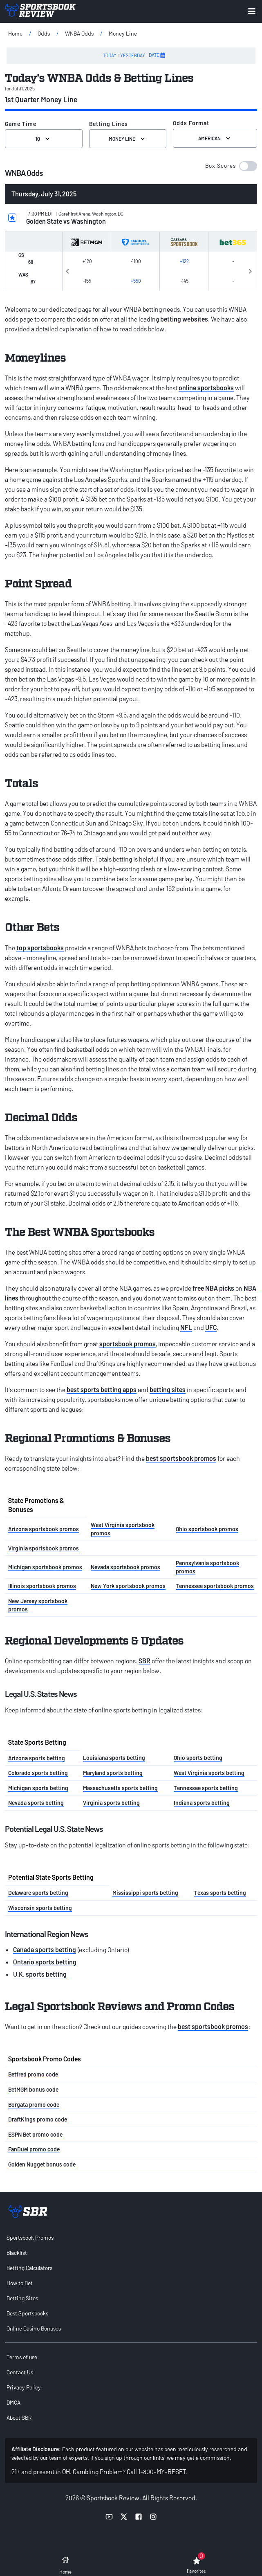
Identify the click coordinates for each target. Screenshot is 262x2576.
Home (15, 33)
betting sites (168, 1389)
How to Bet (20, 2282)
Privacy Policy (24, 2387)
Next (250, 269)
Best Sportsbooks (27, 2313)
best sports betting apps (102, 1389)
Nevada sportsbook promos (125, 1567)
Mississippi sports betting (145, 1892)
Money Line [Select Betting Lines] (128, 139)
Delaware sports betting (38, 1892)
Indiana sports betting (202, 1802)
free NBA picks (213, 1288)
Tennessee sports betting (206, 1787)
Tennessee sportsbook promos (215, 1585)
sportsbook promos (127, 1344)
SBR (144, 1661)
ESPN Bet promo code (35, 2134)
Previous (67, 269)
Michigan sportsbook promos (45, 1567)
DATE (157, 55)
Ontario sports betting (44, 1962)
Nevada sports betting (36, 1802)
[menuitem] (131, 2237)
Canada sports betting (44, 1949)
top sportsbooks (40, 948)
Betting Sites (22, 2298)
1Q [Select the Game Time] (44, 139)
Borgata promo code (33, 2104)
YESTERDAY (132, 55)
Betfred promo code (33, 2074)
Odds (44, 33)
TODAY (109, 55)
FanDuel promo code (34, 2149)
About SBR (19, 2417)
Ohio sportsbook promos (207, 1528)
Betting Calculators (29, 2267)
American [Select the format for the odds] (215, 138)
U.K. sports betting (40, 1974)
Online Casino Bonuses (34, 2328)
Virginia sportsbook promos (43, 1548)
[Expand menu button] (252, 11)
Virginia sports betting (111, 1802)
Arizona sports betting (36, 1758)
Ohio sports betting (198, 1757)
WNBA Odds (79, 33)
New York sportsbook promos (128, 1585)
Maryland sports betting (113, 1772)
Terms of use (22, 2356)
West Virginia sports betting (209, 1772)
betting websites (184, 319)
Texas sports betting (220, 1892)
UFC (211, 1327)
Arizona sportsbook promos (43, 1528)
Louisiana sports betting (114, 1757)
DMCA (13, 2402)
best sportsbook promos (181, 1458)
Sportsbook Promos (30, 2237)
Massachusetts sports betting (120, 1787)
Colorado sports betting (38, 1772)
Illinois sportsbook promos (42, 1585)
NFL (186, 1327)
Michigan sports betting (38, 1787)
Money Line (123, 33)
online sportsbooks (206, 387)
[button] (231, 166)
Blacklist (17, 2252)
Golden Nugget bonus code (42, 2164)
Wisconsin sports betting (40, 1907)
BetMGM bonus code (33, 2089)
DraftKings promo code (37, 2119)
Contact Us (20, 2372)
